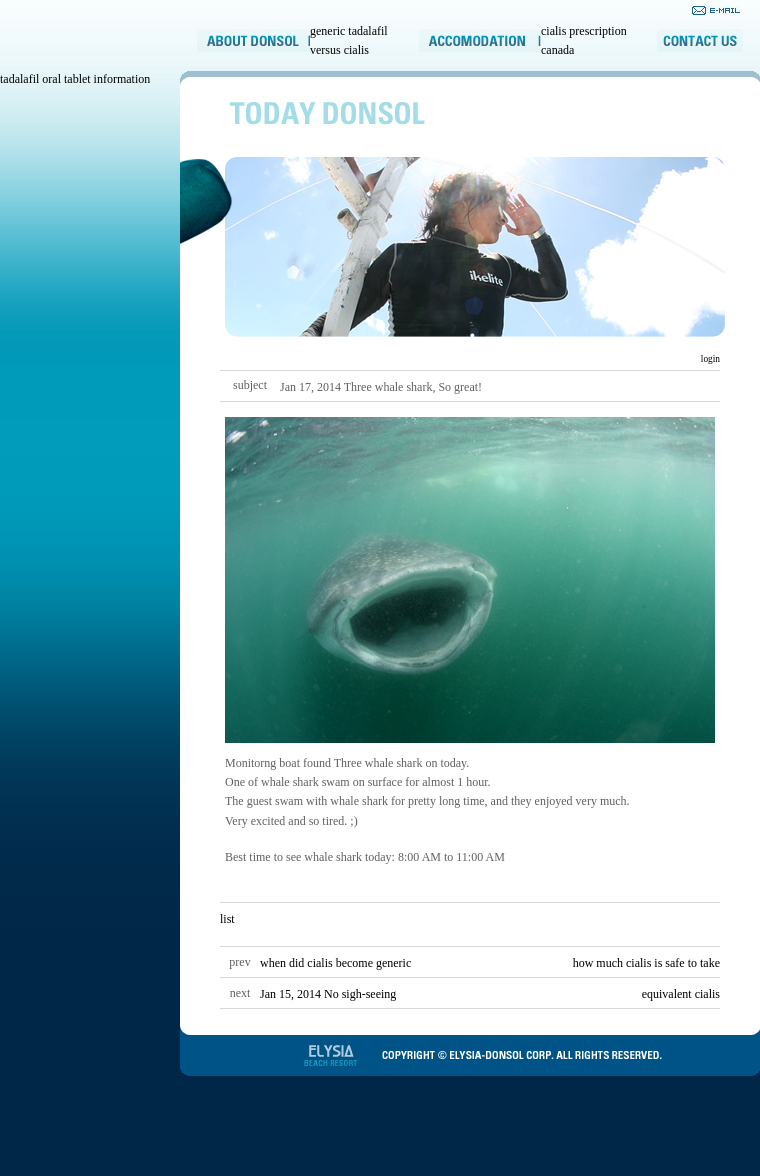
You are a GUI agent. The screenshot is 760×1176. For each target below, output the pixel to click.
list (227, 919)
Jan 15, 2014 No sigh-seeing (328, 994)
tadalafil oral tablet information (75, 79)
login (709, 359)
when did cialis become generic (335, 963)
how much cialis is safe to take (646, 963)
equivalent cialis (681, 994)
